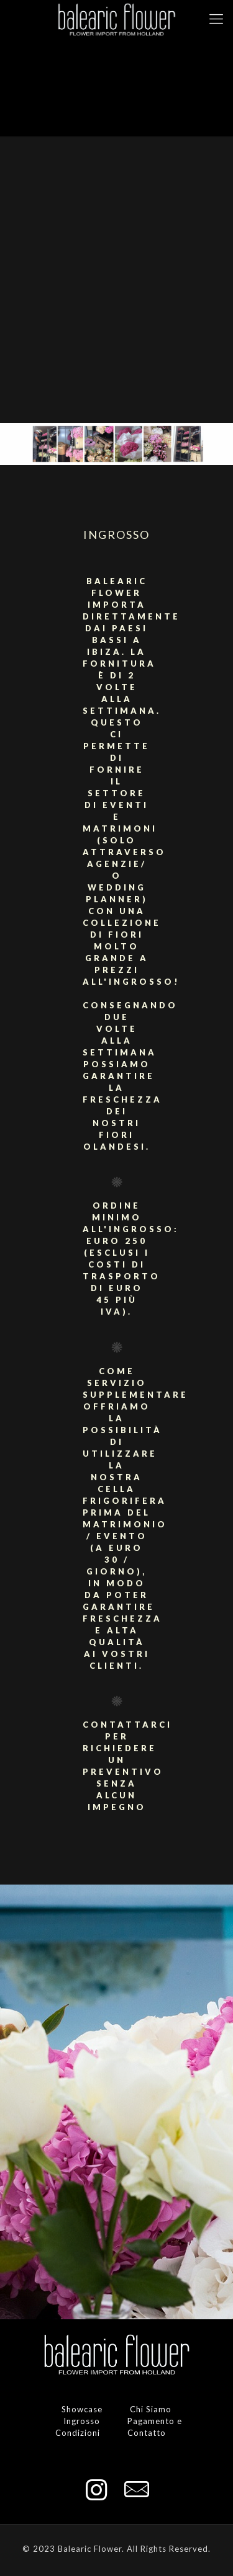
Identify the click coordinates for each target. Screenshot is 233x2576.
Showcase (82, 2409)
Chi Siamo (150, 2409)
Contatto (146, 2433)
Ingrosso (81, 2421)
